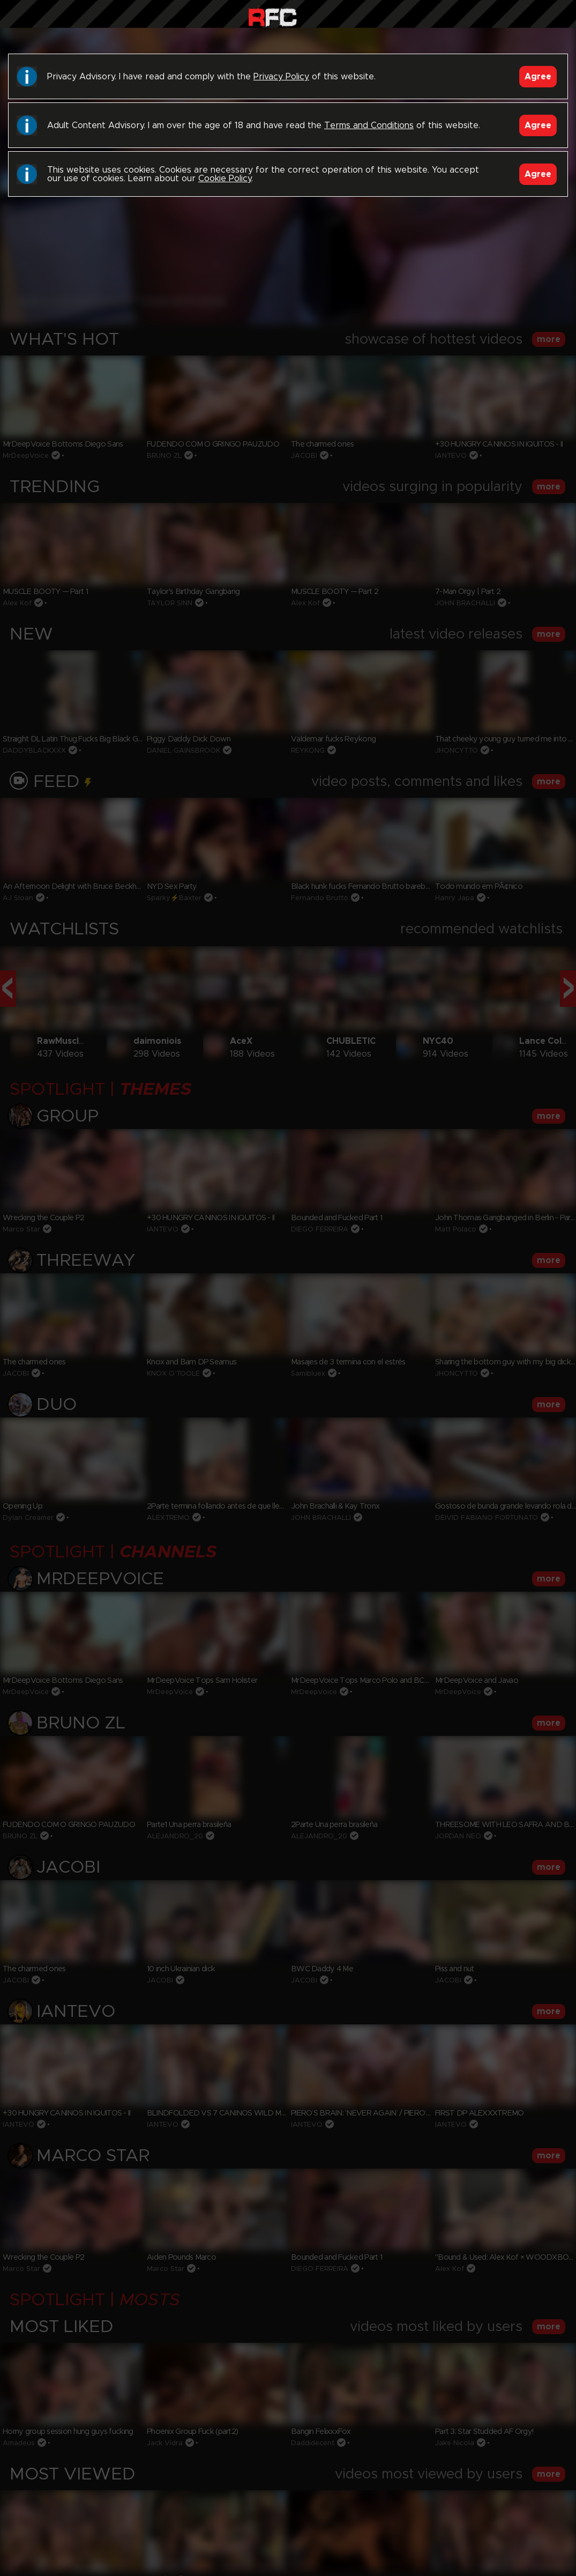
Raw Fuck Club (272, 16)
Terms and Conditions (369, 125)
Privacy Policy (281, 76)
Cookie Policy (224, 178)
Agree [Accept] (538, 76)
